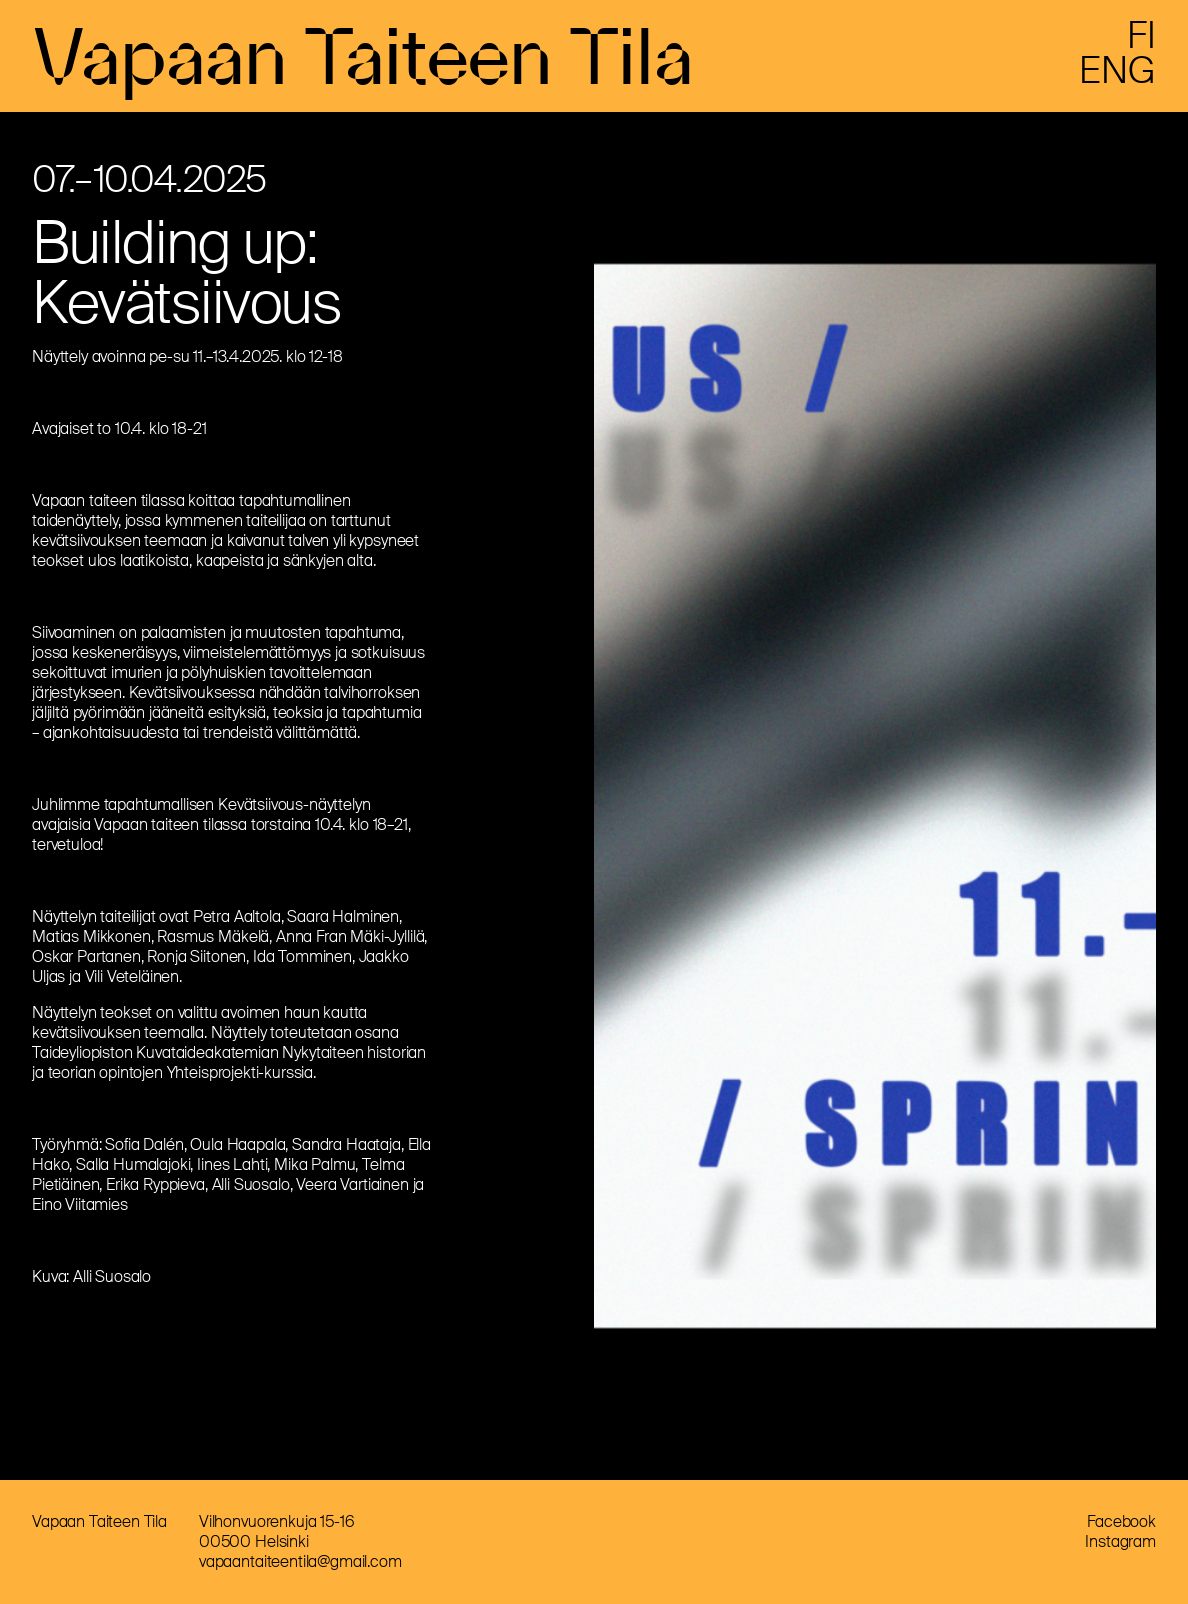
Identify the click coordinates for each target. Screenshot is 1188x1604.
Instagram (1120, 1541)
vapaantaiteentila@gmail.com (300, 1561)
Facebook (1121, 1521)
